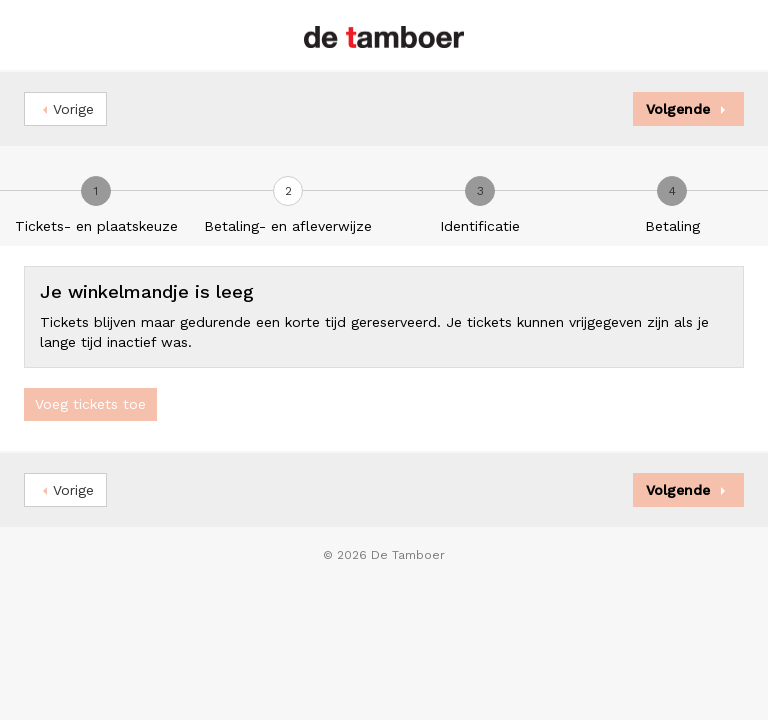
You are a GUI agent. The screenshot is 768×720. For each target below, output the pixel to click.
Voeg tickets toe (90, 404)
